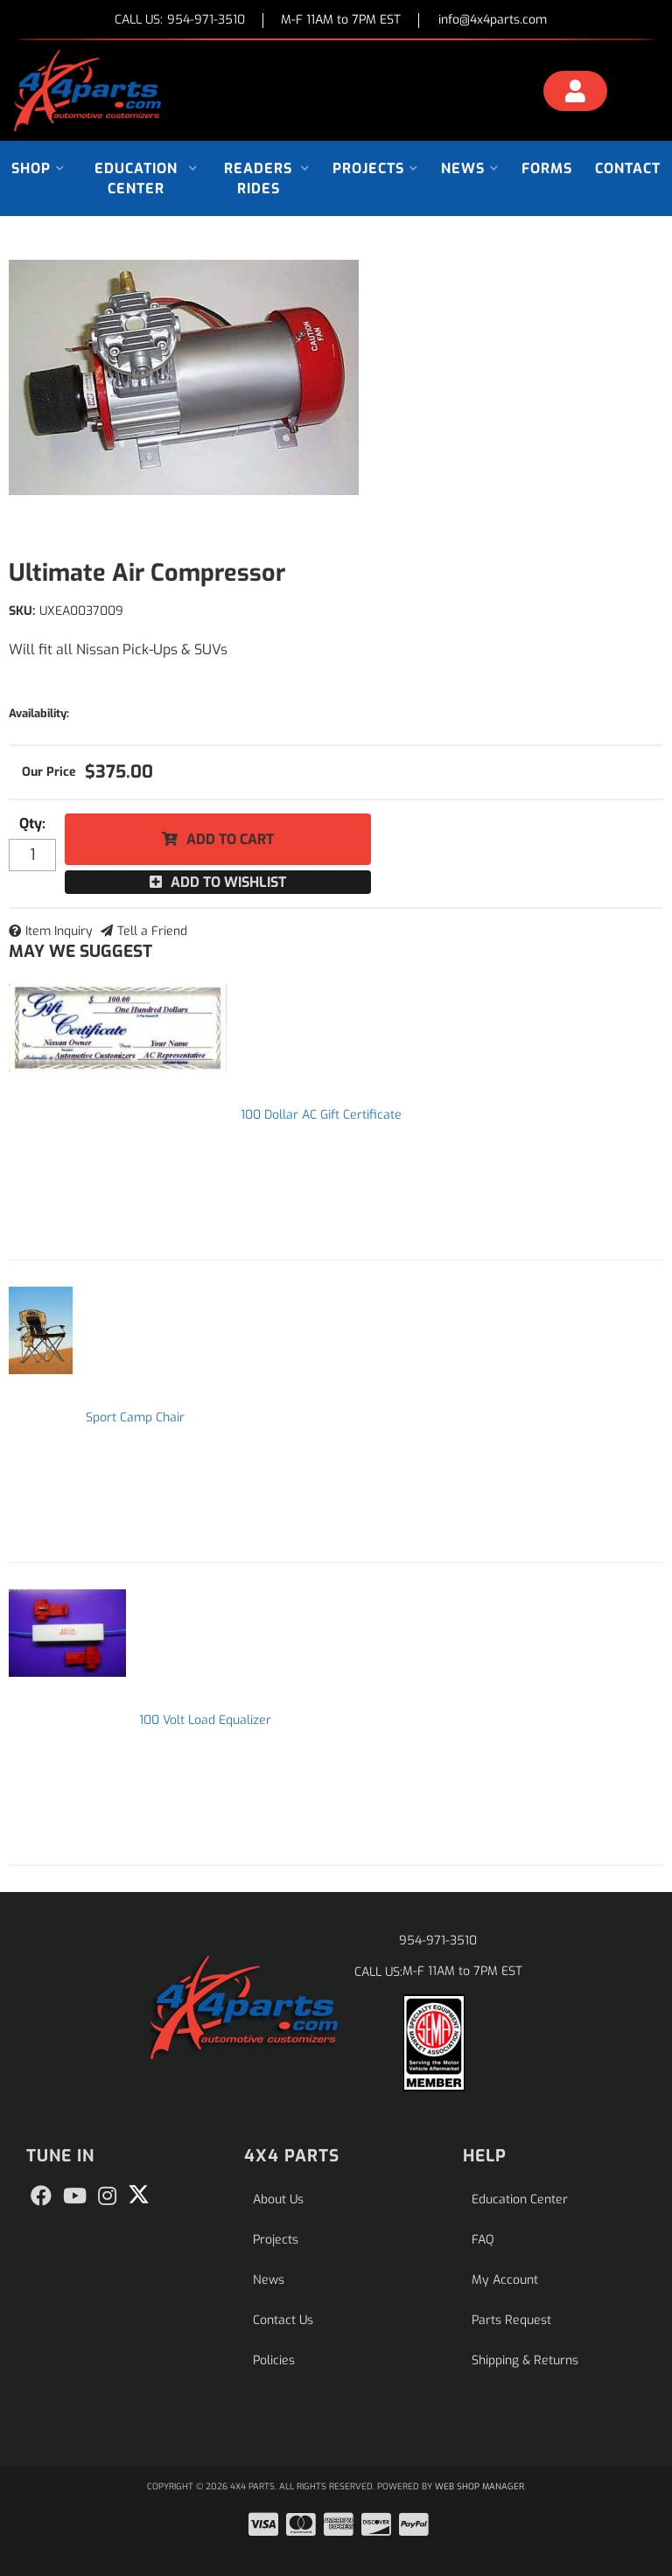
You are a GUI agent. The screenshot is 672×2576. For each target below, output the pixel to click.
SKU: (22, 611)
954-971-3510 (438, 1940)
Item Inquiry (59, 931)
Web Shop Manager (479, 2486)
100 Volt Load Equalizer (205, 1720)
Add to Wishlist (228, 882)
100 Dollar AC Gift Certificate (321, 1114)
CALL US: (180, 20)
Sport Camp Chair (135, 1417)
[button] (38, 168)
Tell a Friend (152, 931)
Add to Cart (230, 839)
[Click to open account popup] (575, 94)
